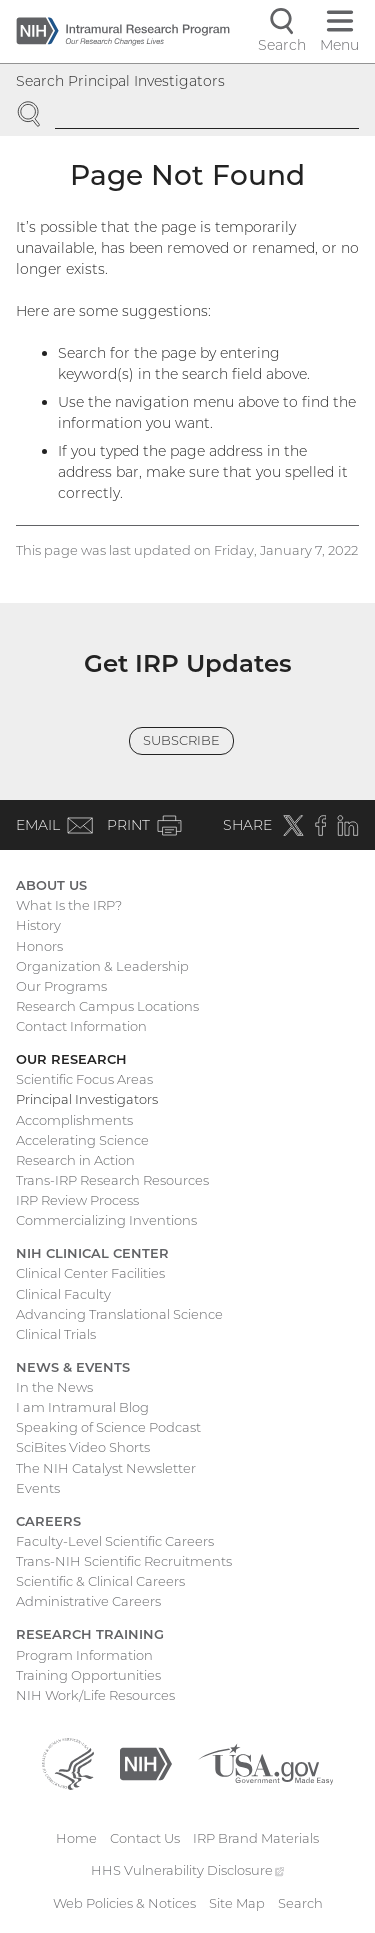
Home (76, 1838)
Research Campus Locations (107, 1006)
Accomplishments (74, 1120)
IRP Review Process (77, 1200)
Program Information (84, 1655)
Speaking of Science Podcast (108, 1427)
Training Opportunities (88, 1675)
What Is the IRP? (69, 905)
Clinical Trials (56, 1334)
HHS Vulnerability (188, 1870)
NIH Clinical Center (92, 1253)
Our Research (71, 1059)
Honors (39, 946)
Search (300, 1903)
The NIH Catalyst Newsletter (106, 1468)
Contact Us (145, 1838)
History (38, 925)
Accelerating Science (82, 1140)
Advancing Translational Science (119, 1314)
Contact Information (81, 1026)
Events (38, 1488)
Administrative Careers (88, 1601)
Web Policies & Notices (124, 1903)
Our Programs (61, 986)
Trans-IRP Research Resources (112, 1180)
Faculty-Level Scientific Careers (115, 1541)
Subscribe (181, 740)
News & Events (73, 1367)
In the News (54, 1387)
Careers (48, 1521)
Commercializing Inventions (106, 1220)
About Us (51, 885)
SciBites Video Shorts (83, 1447)
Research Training (90, 1634)
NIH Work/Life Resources (95, 1695)
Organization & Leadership (102, 966)
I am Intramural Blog (82, 1407)
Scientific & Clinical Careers (100, 1581)
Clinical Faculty (63, 1294)
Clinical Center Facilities (90, 1273)
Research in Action (75, 1160)
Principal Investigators (87, 1099)
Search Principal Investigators (120, 81)
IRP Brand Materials (256, 1838)
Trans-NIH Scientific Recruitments (124, 1561)
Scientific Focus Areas (84, 1079)
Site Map (237, 1903)
